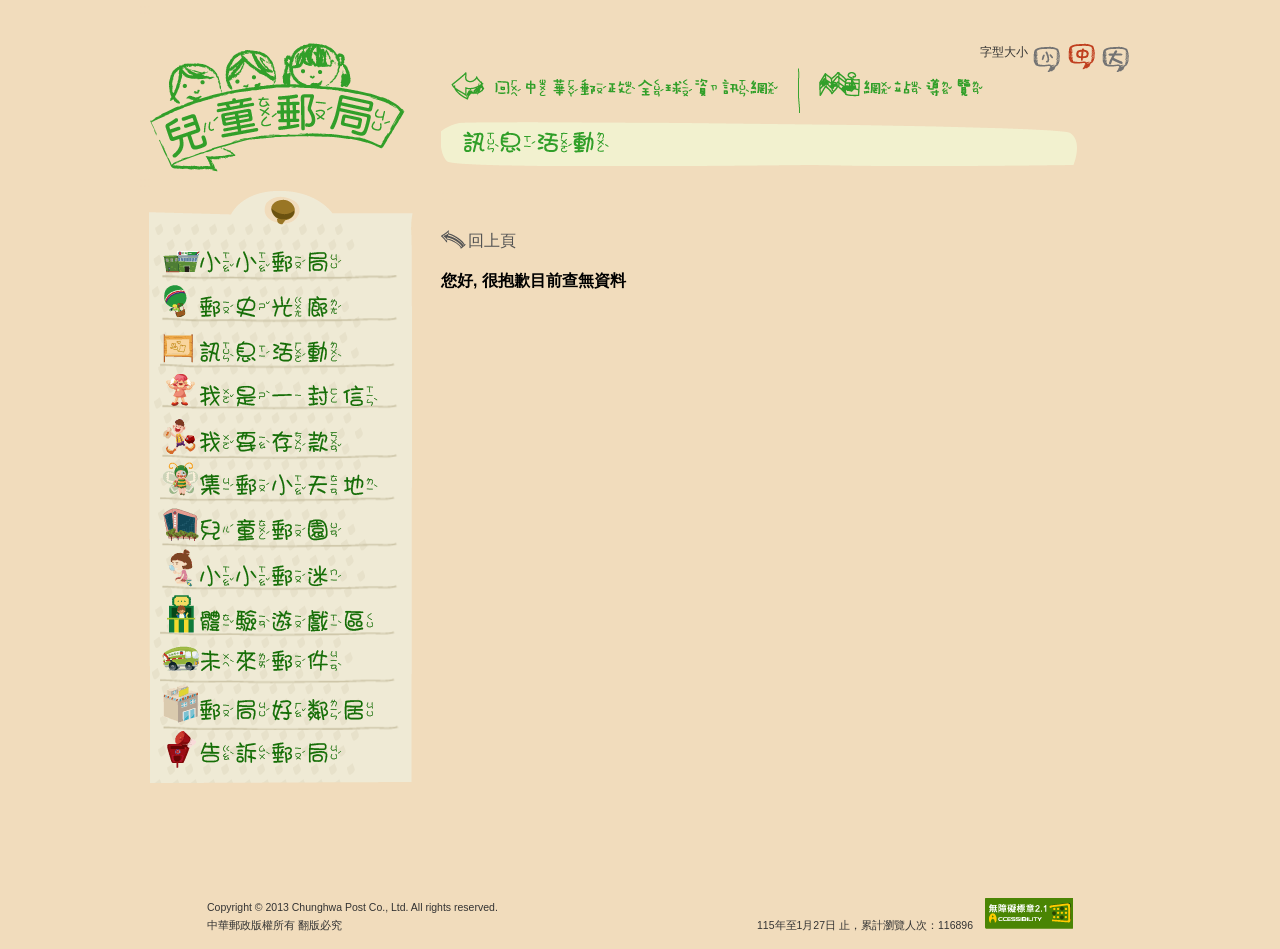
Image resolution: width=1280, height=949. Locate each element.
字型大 (1116, 57)
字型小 (1048, 57)
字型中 (1082, 57)
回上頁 (492, 240)
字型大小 (1004, 52)
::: (145, 9)
